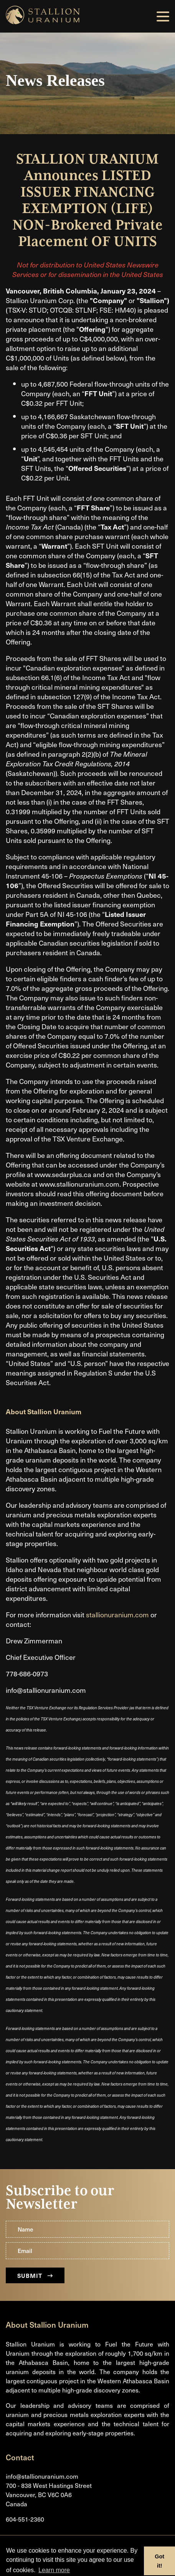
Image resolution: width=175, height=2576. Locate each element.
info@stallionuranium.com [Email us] (42, 2476)
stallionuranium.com (117, 1614)
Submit (35, 2275)
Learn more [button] (54, 2570)
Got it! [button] (159, 2561)
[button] (163, 16)
